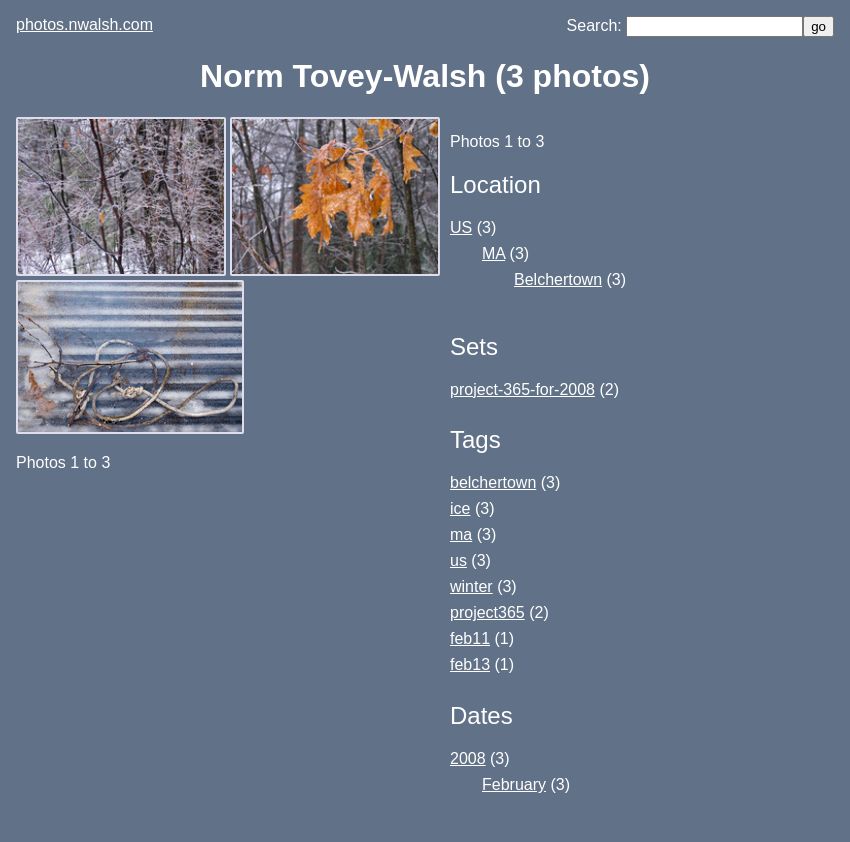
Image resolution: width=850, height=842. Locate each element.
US (461, 227)
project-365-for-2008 (522, 389)
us (458, 560)
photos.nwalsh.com (84, 24)
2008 (468, 758)
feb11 (470, 638)
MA (493, 253)
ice (460, 508)
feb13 (470, 664)
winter (471, 586)
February (514, 784)
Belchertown (558, 279)
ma (461, 534)
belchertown (493, 482)
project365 (487, 612)
